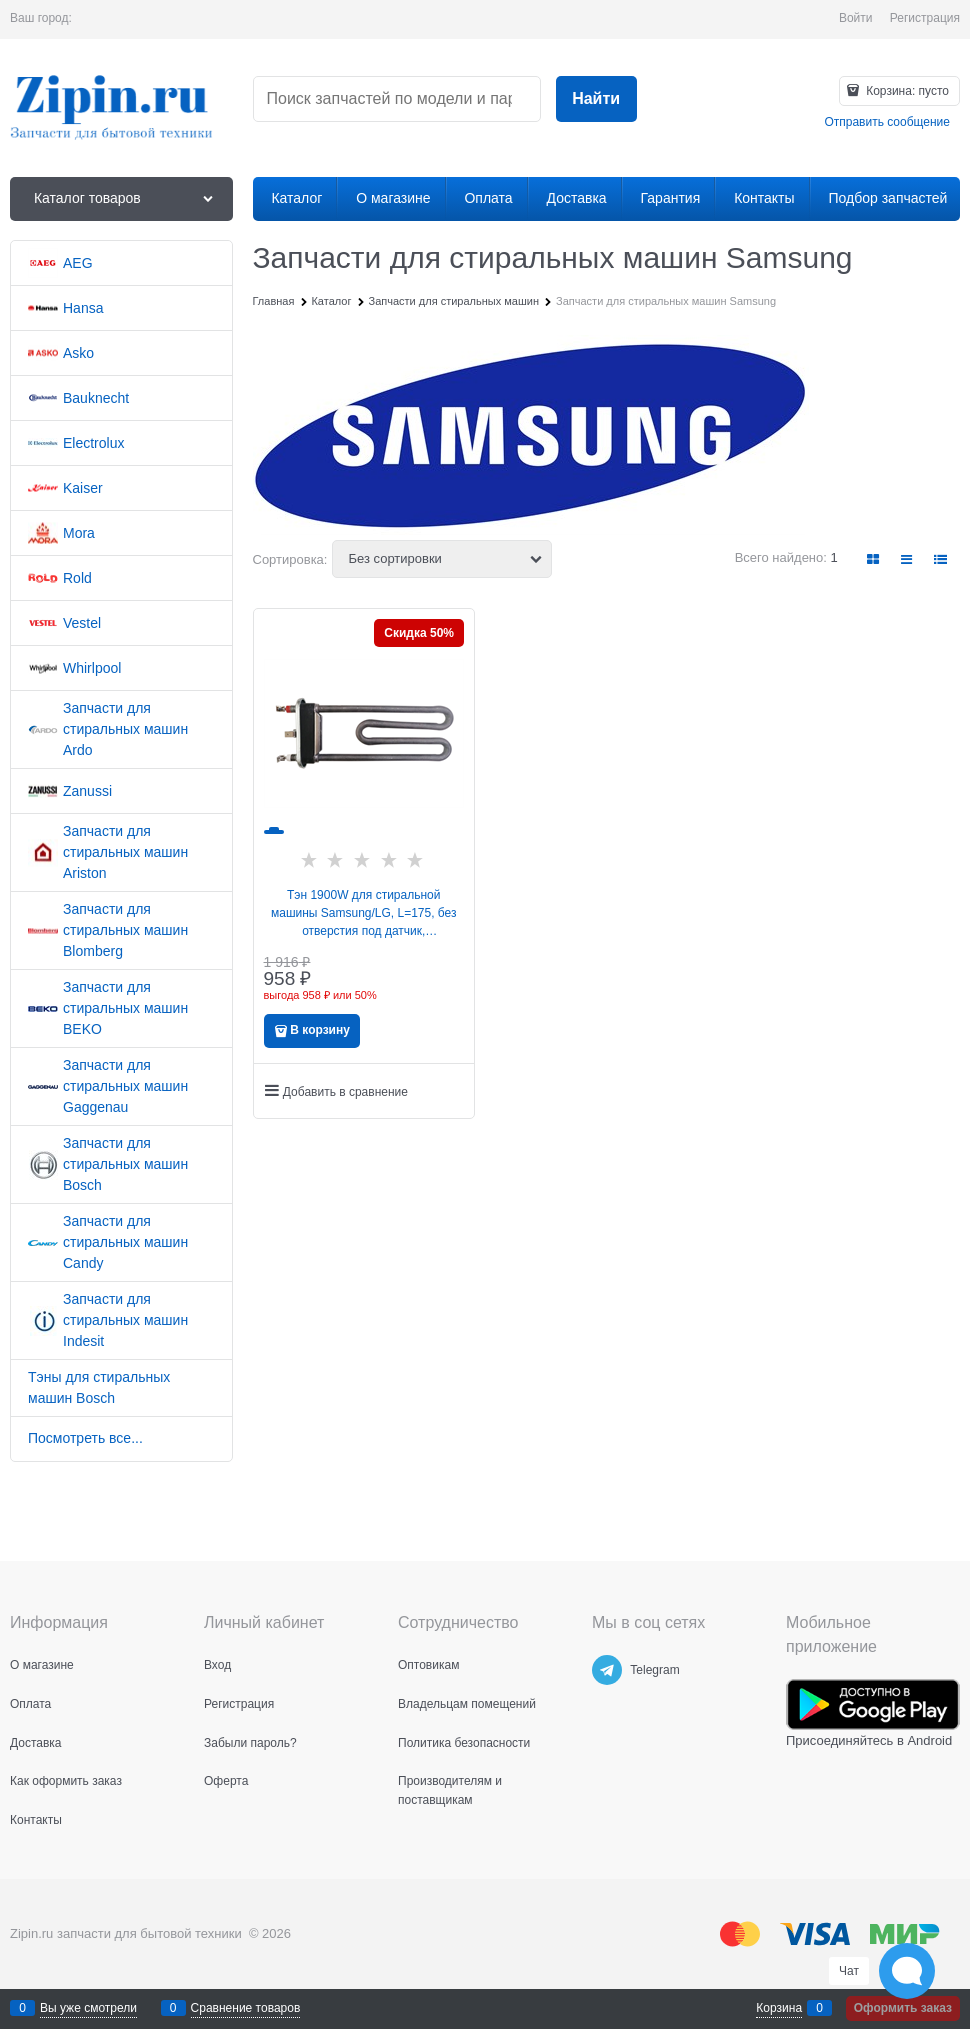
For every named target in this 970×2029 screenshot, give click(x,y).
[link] (874, 559)
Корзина (779, 2008)
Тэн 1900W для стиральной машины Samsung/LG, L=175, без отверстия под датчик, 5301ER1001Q (364, 914)
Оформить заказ (903, 2008)
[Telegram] (607, 1670)
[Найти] (596, 99)
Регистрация (925, 18)
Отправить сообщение (887, 122)
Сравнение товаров (246, 2008)
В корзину (320, 1030)
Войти (856, 18)
